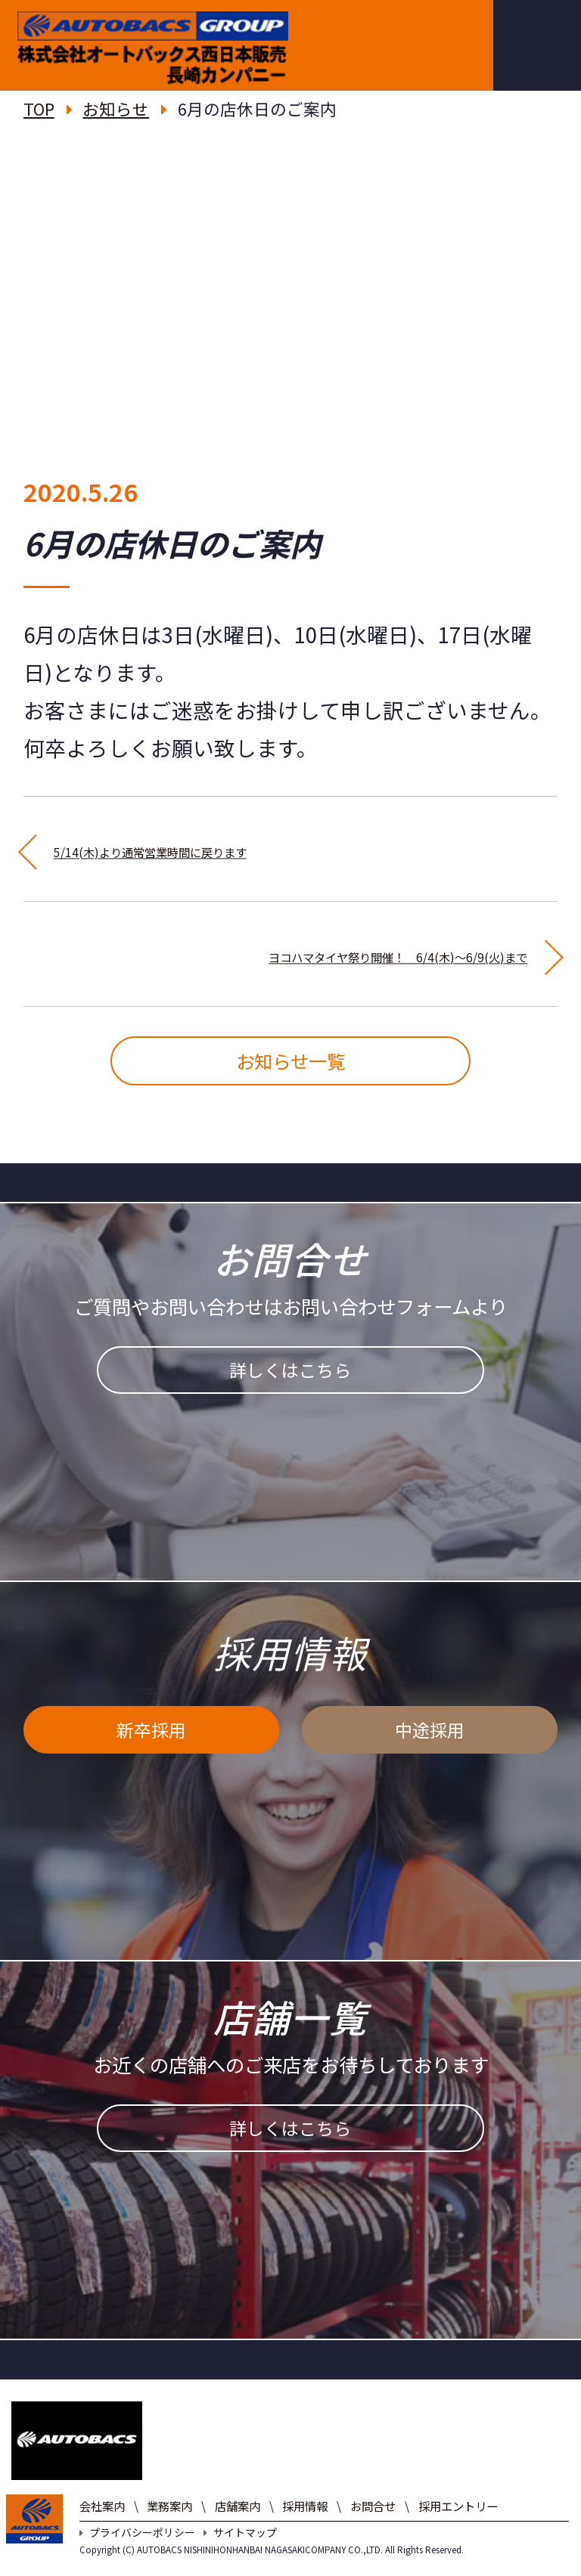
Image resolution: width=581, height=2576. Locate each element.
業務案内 (169, 2524)
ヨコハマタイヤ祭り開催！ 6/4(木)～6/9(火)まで (290, 953)
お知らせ (115, 108)
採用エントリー (458, 2524)
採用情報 (305, 2524)
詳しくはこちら (290, 1397)
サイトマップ (240, 2551)
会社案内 (102, 2524)
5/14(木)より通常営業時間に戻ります (230, 848)
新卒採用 (151, 1757)
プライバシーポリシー (137, 2551)
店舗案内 (237, 2524)
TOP (38, 108)
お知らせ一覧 (290, 1070)
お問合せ (373, 2524)
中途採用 (429, 1757)
